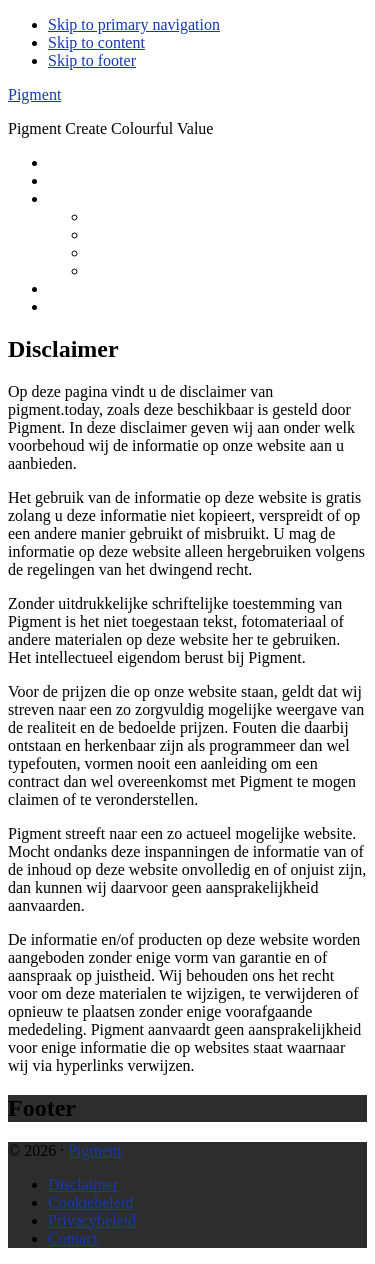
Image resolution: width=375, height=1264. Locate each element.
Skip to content (96, 42)
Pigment (34, 94)
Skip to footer (92, 60)
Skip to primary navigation (134, 24)
